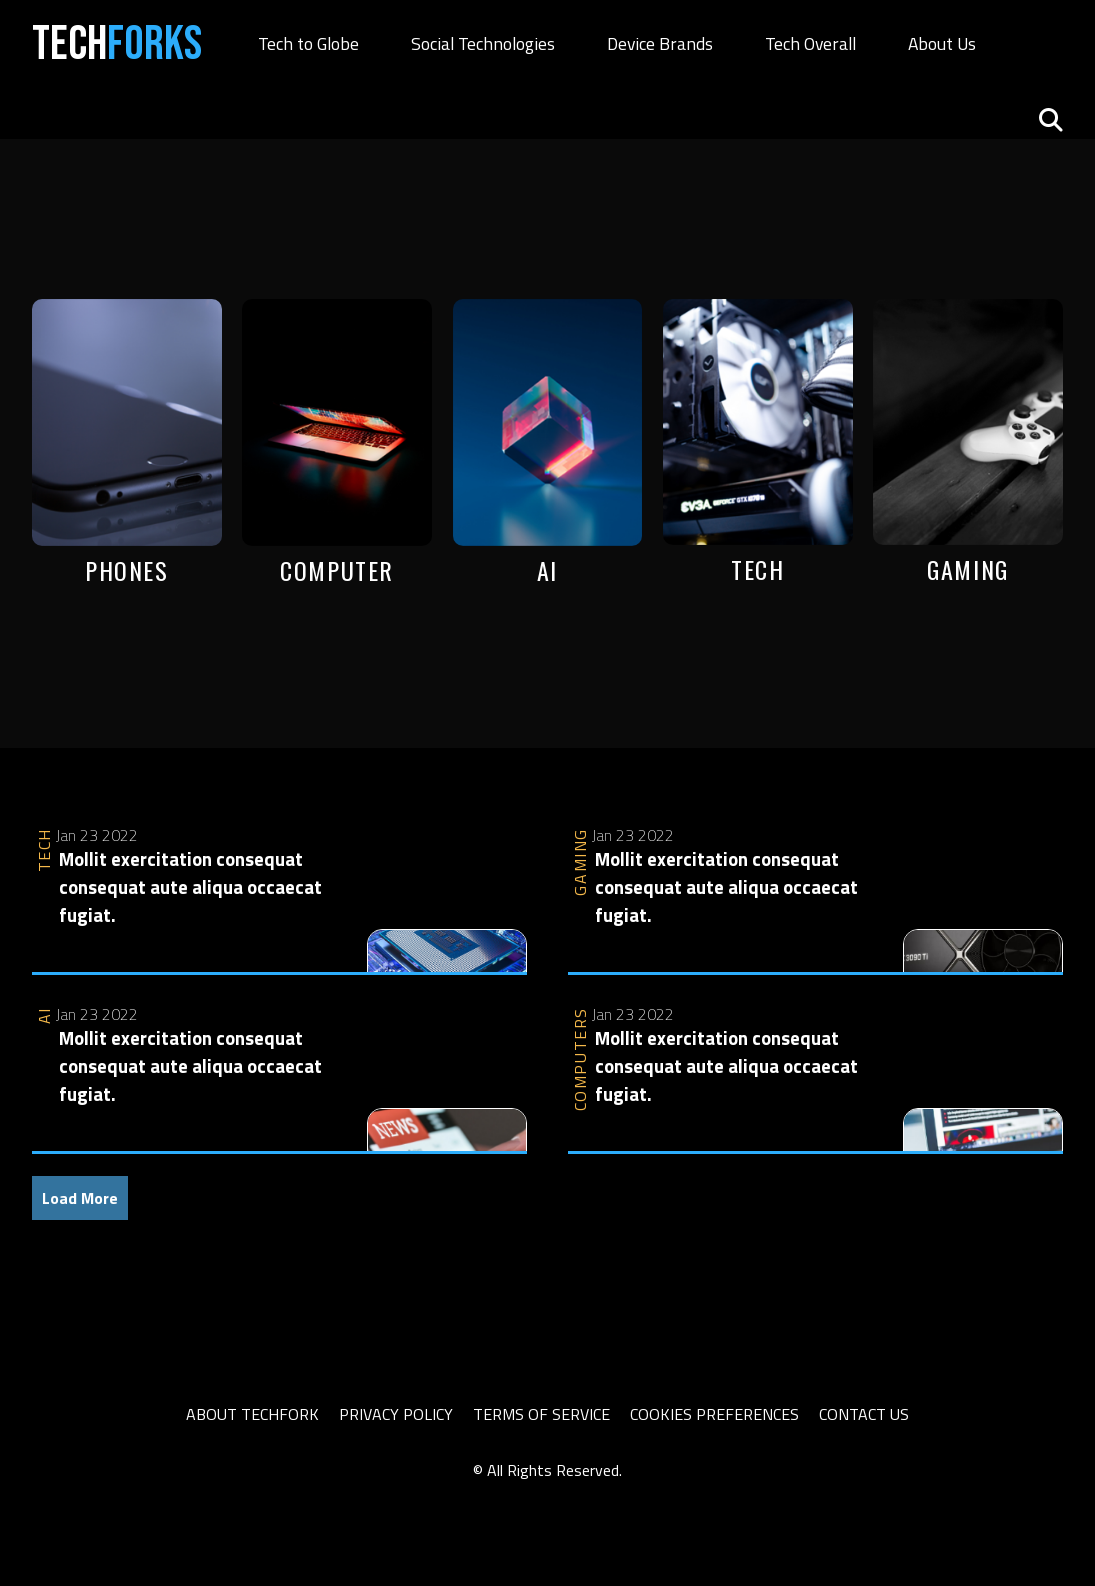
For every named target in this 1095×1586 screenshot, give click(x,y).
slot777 (147, 1494)
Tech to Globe (308, 43)
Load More (80, 1198)
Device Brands (660, 43)
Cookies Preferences (714, 1414)
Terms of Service (541, 1414)
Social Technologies (483, 43)
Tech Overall (810, 43)
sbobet (202, 1494)
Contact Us (864, 1414)
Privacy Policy (396, 1414)
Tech (117, 44)
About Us (942, 43)
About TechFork (252, 1414)
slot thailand (74, 1494)
